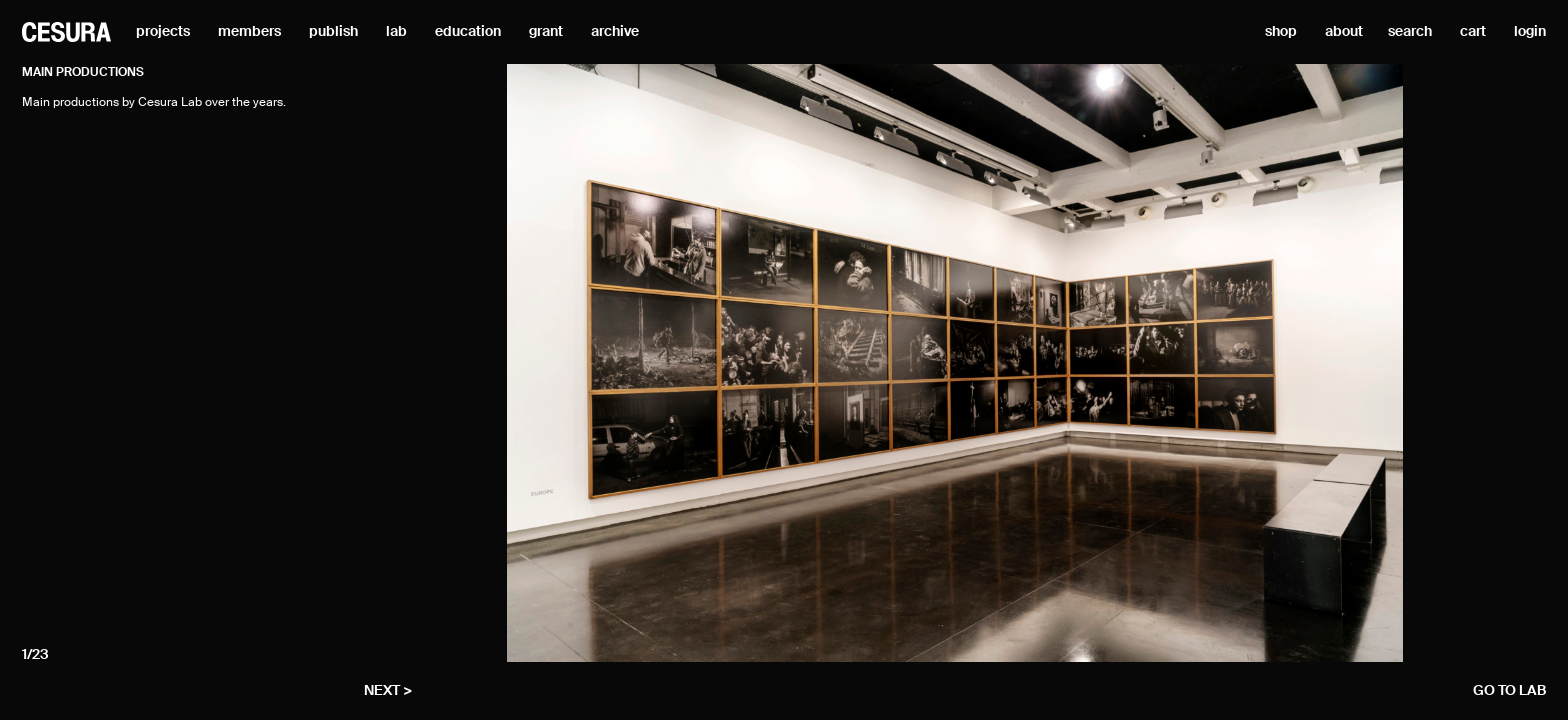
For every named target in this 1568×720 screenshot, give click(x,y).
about (1344, 32)
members (249, 32)
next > (388, 691)
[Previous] (541, 363)
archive (615, 32)
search (1410, 32)
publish (333, 32)
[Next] (1368, 363)
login (1530, 32)
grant (546, 32)
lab (396, 32)
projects (163, 32)
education (468, 32)
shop (1281, 32)
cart (1473, 32)
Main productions (83, 73)
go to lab (1509, 691)
